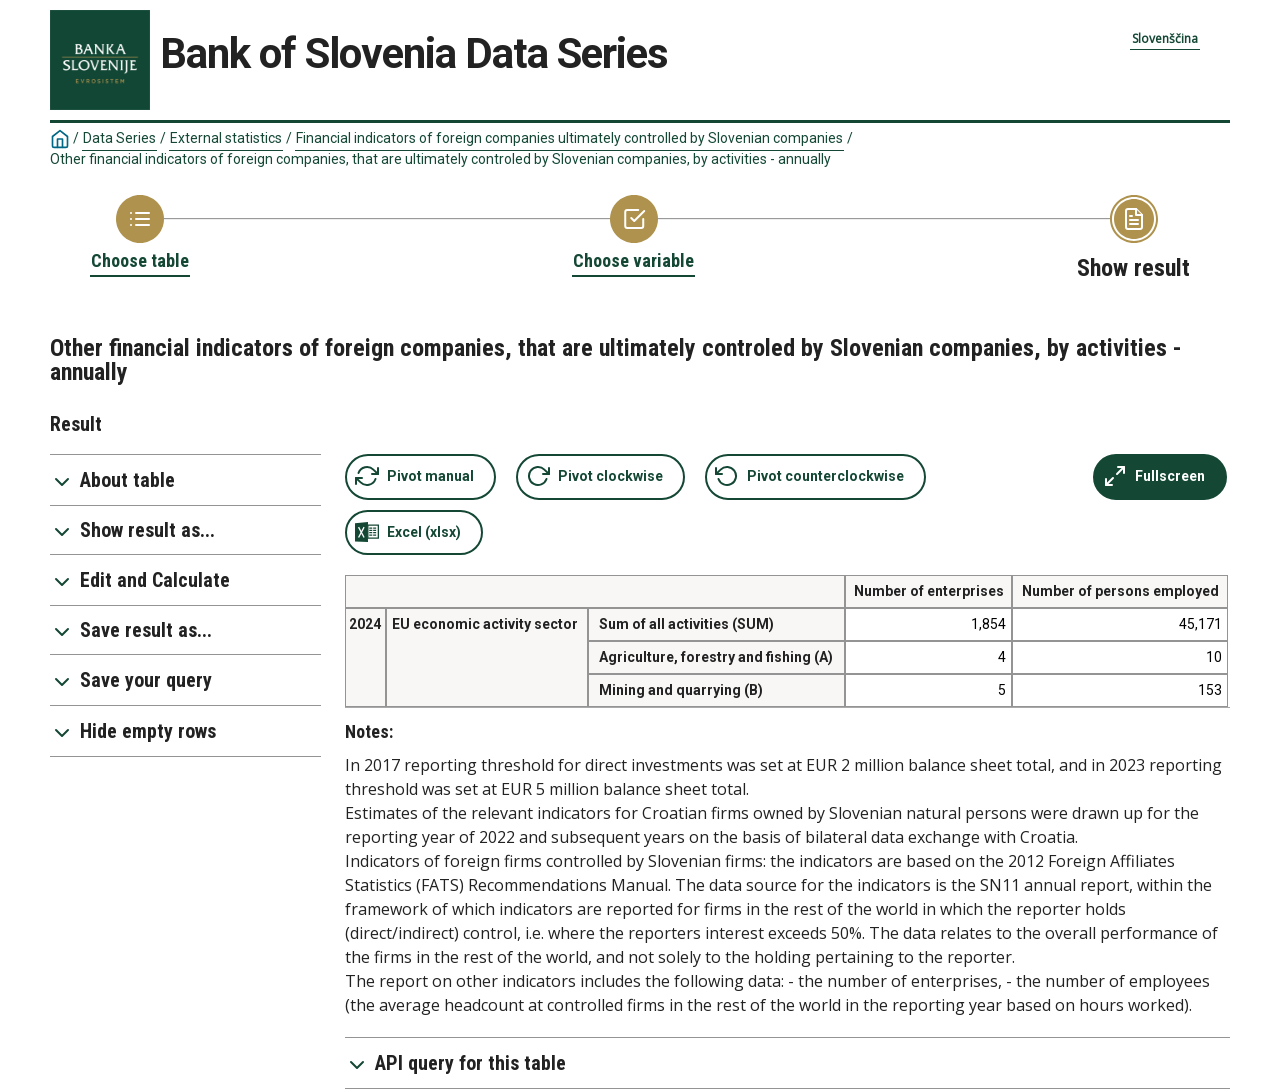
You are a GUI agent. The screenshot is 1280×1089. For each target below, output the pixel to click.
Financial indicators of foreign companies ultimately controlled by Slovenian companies (569, 138)
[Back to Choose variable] (633, 234)
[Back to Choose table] (140, 234)
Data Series (119, 138)
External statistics (226, 138)
